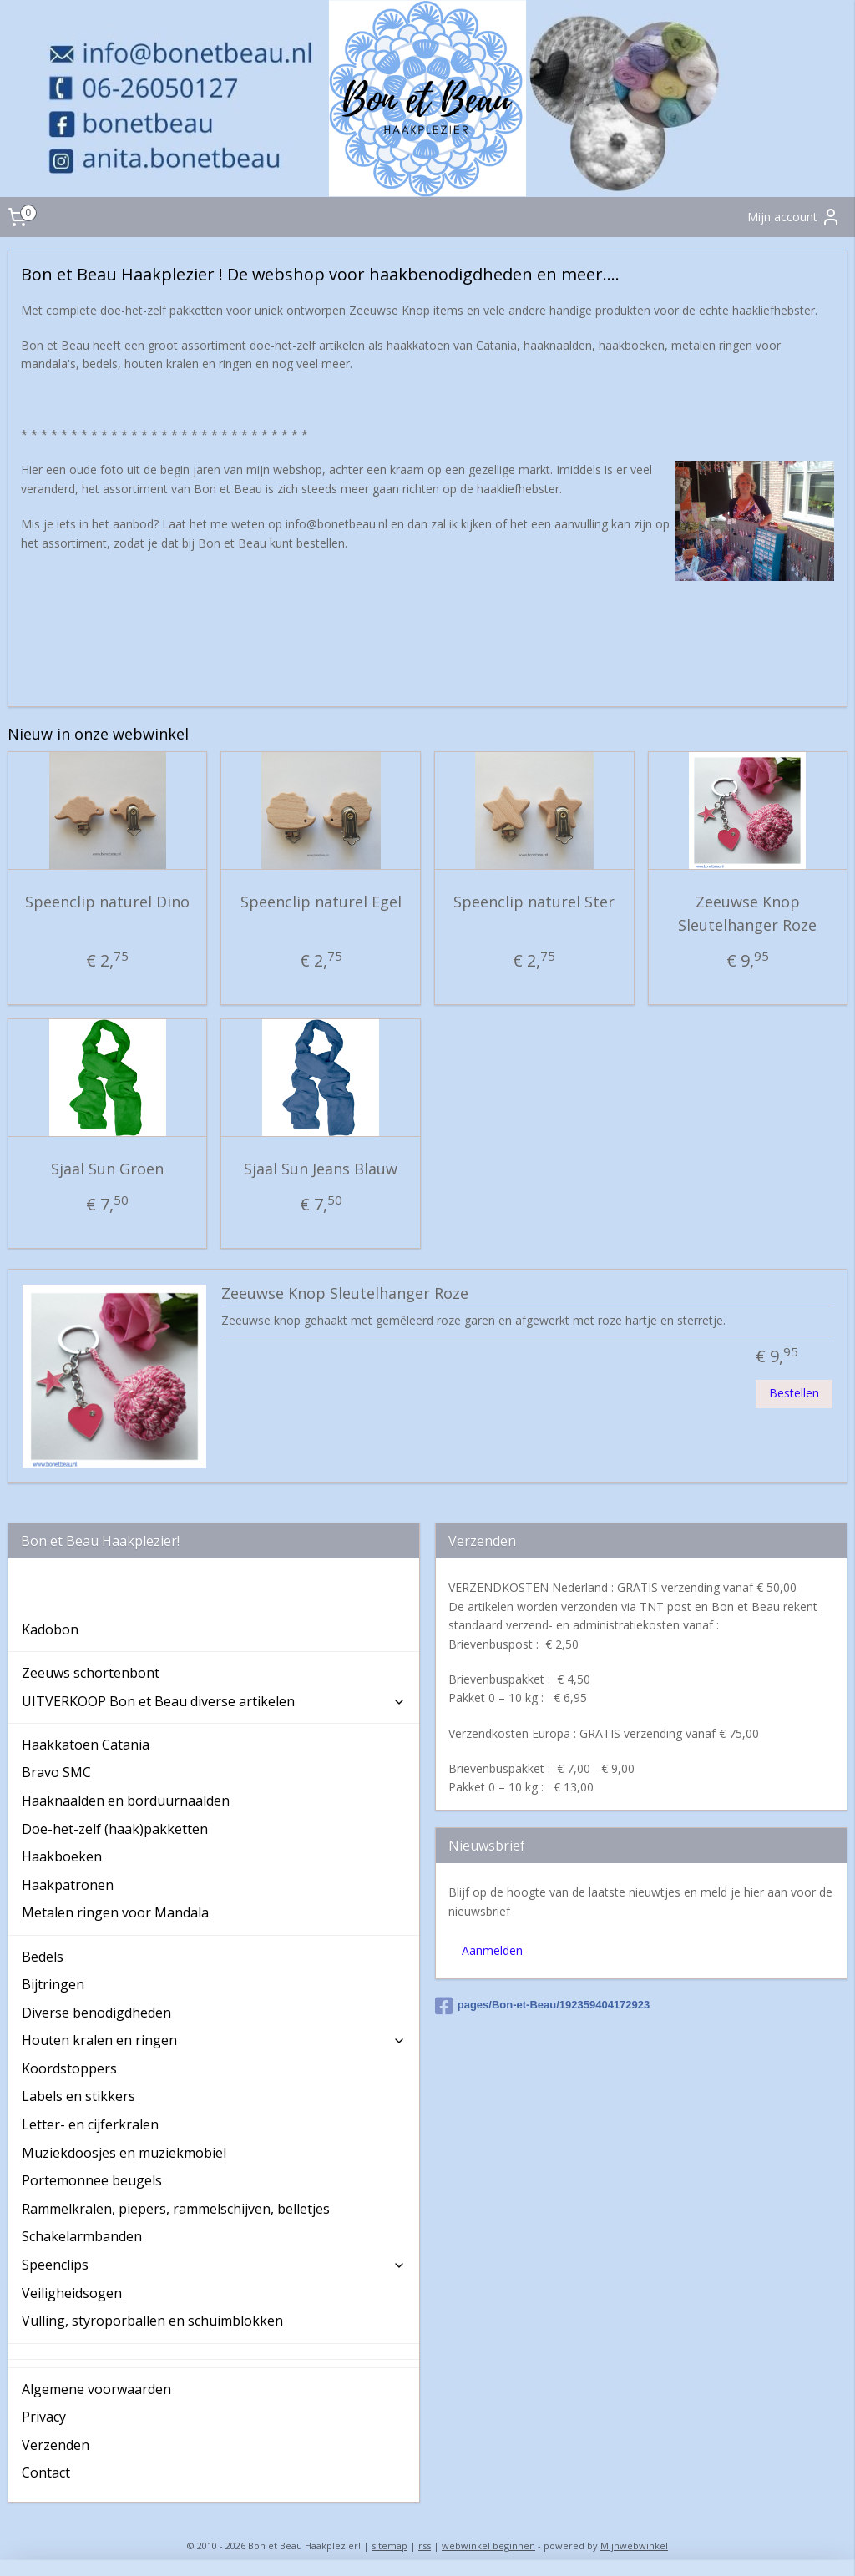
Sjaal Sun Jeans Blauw (320, 1169)
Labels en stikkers (78, 2096)
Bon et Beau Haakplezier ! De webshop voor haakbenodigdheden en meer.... (160, 1594)
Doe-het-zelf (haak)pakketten (115, 1829)
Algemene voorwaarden (96, 2389)
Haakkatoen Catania (85, 1744)
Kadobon (50, 1629)
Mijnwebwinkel (634, 2545)
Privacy (44, 2416)
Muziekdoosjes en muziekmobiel (124, 2153)
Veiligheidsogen (72, 2293)
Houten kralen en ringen (214, 2040)
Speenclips (214, 2264)
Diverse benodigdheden (96, 2012)
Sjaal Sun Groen (107, 1169)
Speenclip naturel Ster (534, 901)
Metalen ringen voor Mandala (115, 1912)
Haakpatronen (68, 1885)
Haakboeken (62, 1856)
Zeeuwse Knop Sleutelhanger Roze (747, 913)
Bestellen (794, 1393)
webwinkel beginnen (488, 2545)
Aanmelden (492, 1950)
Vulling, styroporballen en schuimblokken (152, 2320)
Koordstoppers (69, 2068)
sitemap (389, 2545)
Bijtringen (53, 1984)
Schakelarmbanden (82, 2236)
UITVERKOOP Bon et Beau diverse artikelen (214, 1701)
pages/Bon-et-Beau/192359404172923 (542, 2006)
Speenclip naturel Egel (321, 901)
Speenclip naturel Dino (107, 901)
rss (424, 2545)
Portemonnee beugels (92, 2180)
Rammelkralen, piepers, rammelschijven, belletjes (176, 2209)
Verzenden (55, 2445)
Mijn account (794, 217)
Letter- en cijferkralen (90, 2124)
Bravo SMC (56, 1772)
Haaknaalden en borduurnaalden (126, 1800)
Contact (46, 2472)
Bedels (42, 1956)
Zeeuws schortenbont (90, 1673)
